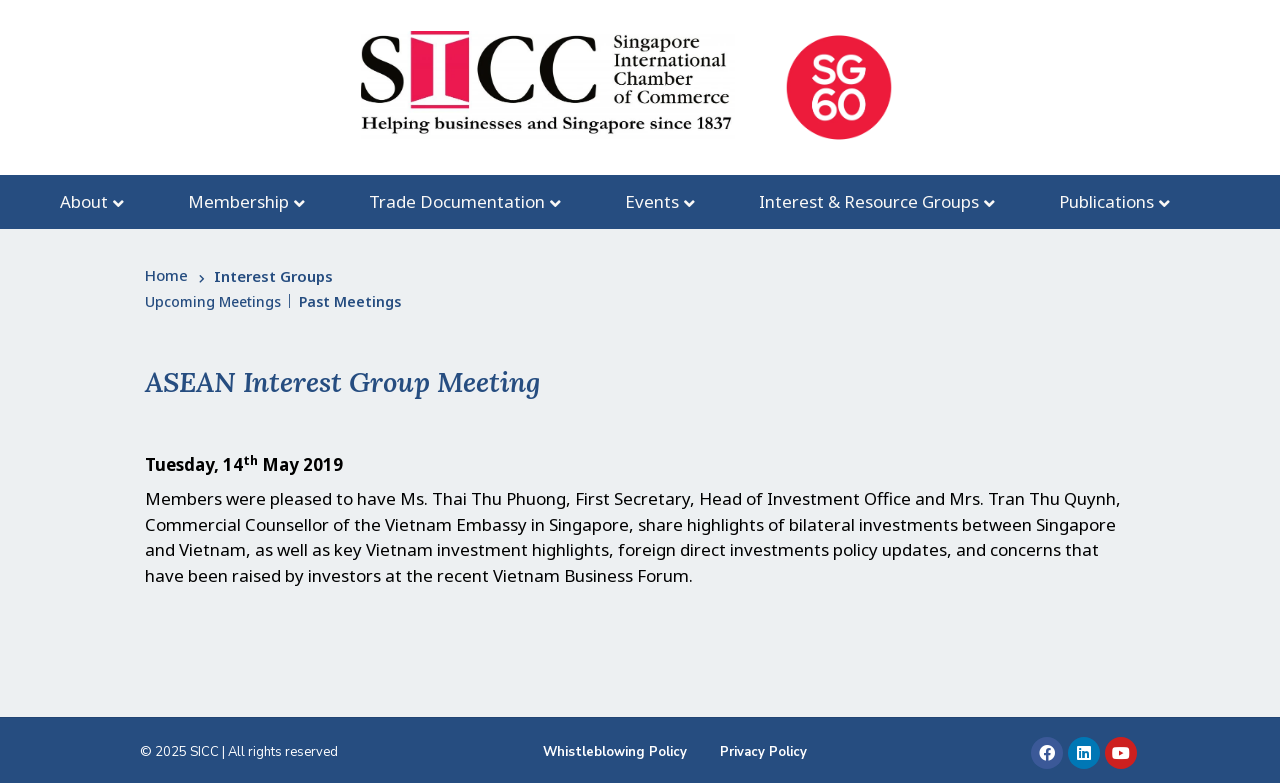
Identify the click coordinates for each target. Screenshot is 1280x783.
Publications (1106, 201)
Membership (238, 201)
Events (652, 201)
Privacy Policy (763, 752)
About (84, 201)
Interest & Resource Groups (869, 201)
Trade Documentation (457, 201)
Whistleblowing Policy (615, 752)
